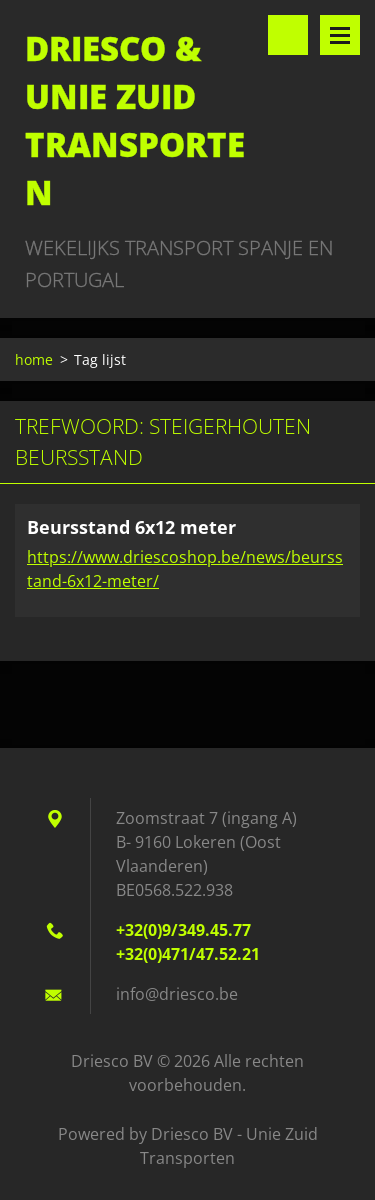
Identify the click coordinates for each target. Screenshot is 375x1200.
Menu (340, 35)
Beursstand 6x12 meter (131, 527)
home (34, 359)
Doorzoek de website (288, 35)
